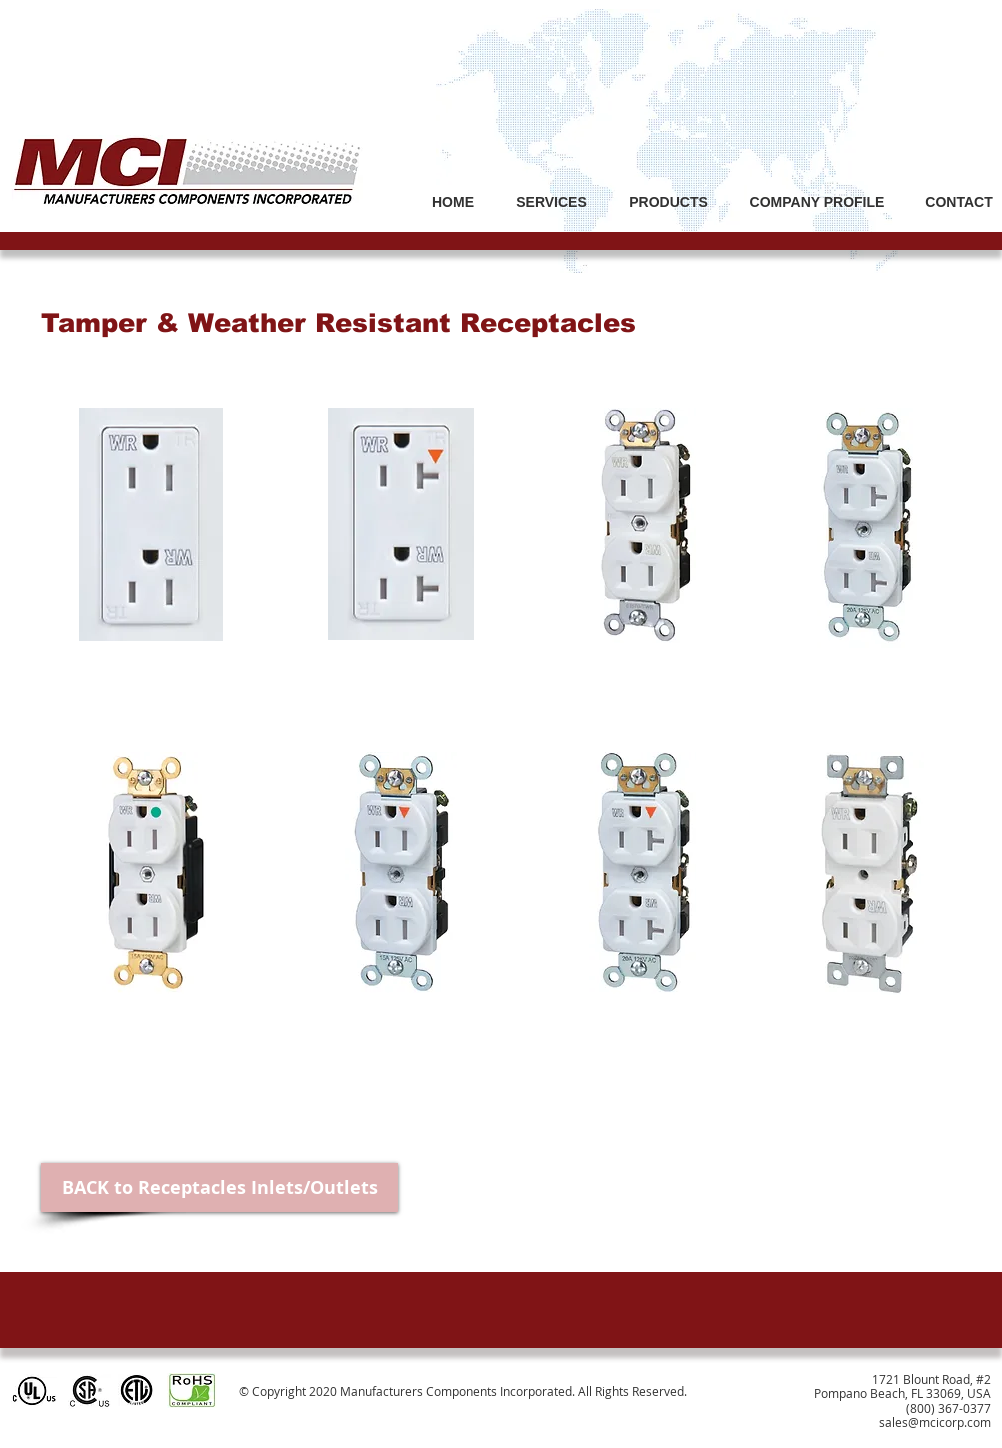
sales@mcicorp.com (935, 1422)
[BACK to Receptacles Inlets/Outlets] (219, 1187)
